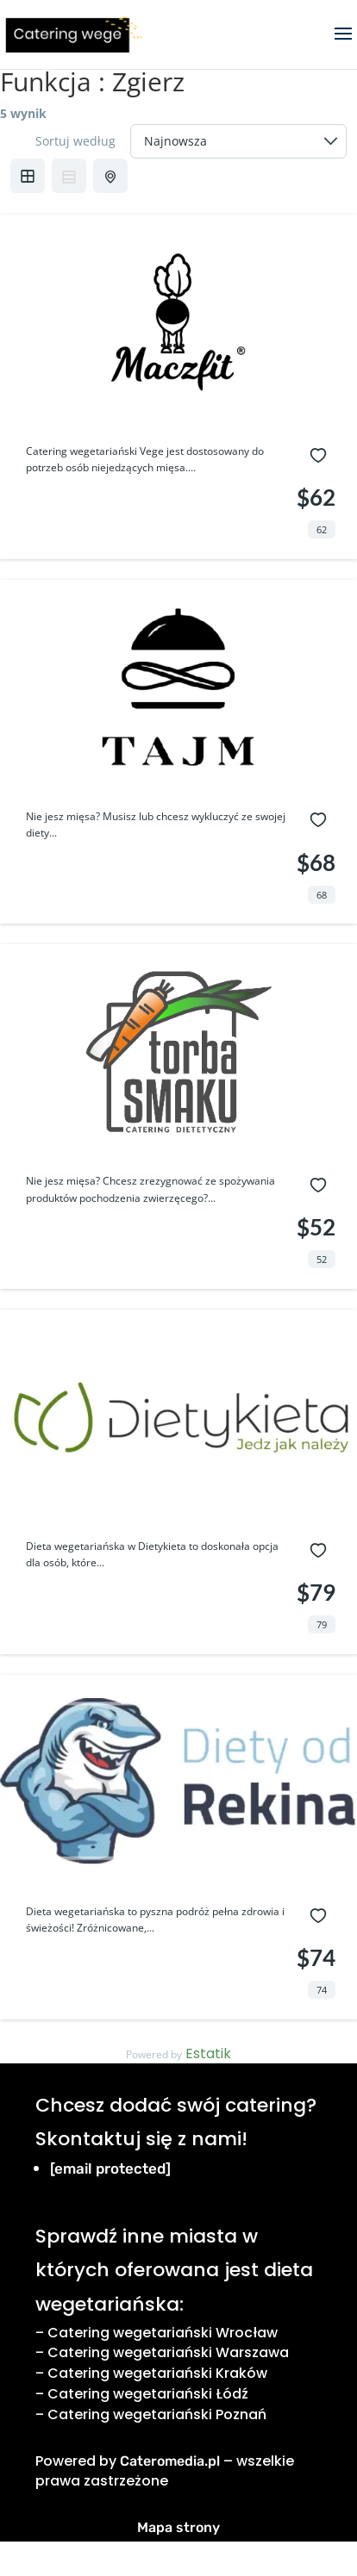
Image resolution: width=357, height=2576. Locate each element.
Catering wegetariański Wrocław (162, 2333)
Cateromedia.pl (170, 2461)
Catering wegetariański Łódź (147, 2394)
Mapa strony (178, 2527)
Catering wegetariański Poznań (156, 2414)
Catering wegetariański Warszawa (168, 2352)
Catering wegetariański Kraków (157, 2373)
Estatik (208, 2053)
